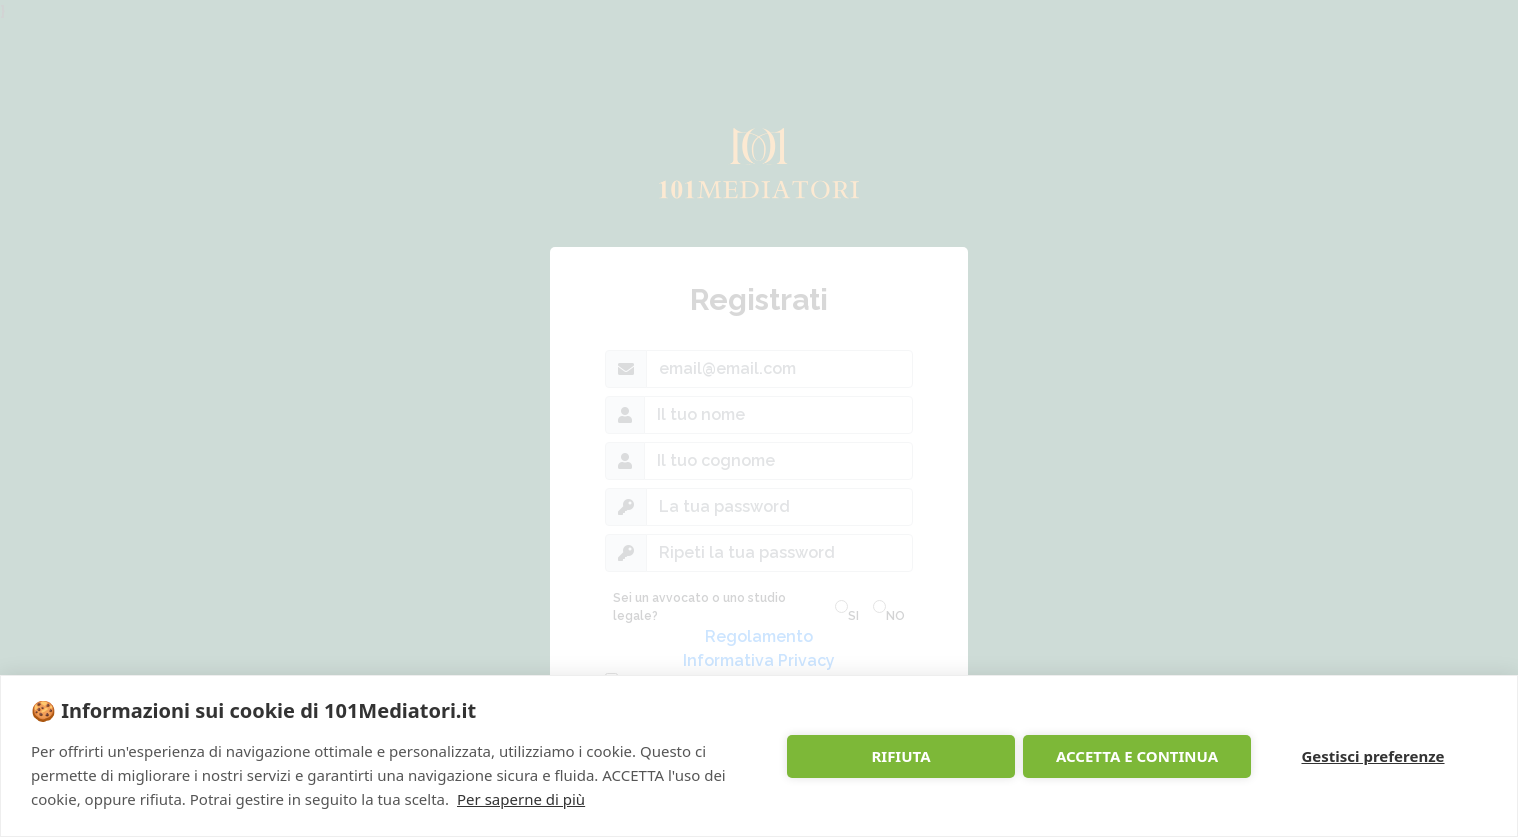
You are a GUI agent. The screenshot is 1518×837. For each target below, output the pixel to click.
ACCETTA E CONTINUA (1137, 756)
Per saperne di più (521, 799)
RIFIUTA (900, 756)
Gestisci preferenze (1372, 756)
